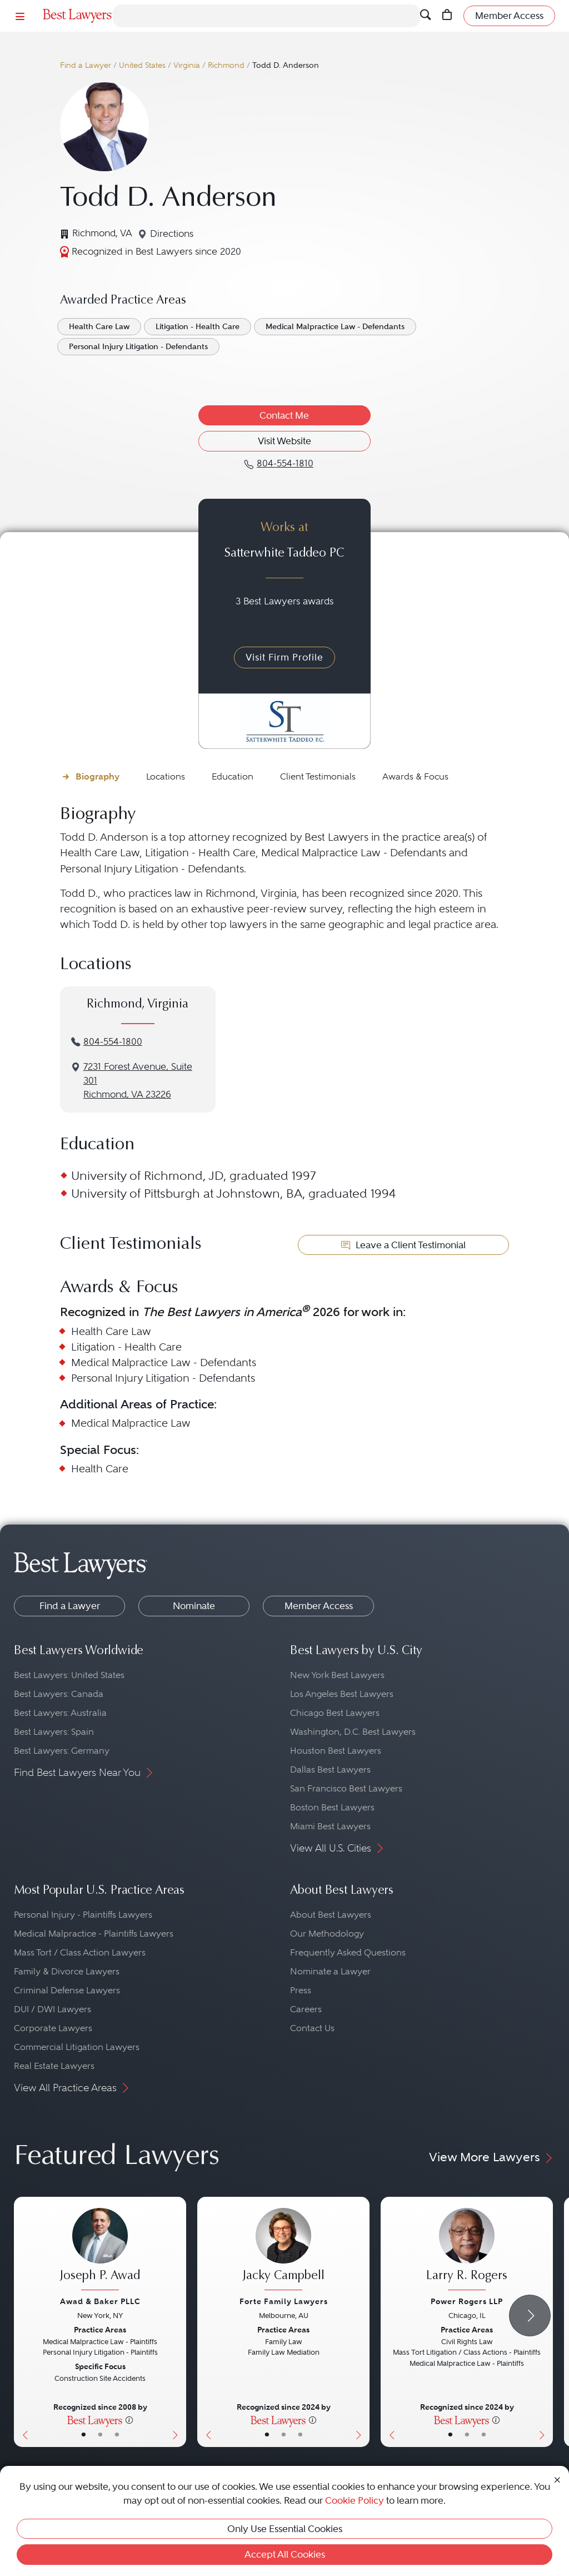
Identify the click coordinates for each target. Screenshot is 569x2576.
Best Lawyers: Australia (60, 1713)
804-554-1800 (112, 1041)
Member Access (318, 1605)
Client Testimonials (318, 776)
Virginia (186, 65)
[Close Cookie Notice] (557, 2479)
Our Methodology (327, 1933)
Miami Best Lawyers (330, 1826)
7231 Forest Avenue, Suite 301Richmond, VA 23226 (137, 1080)
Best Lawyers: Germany (61, 1750)
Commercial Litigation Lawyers (76, 2047)
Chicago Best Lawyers (335, 1713)
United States (142, 65)
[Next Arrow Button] (530, 2315)
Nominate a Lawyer (330, 1971)
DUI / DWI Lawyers (52, 2009)
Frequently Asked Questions (348, 1952)
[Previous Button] (22, 2322)
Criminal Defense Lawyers (67, 1990)
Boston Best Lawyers (332, 1807)
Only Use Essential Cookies (284, 2528)
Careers (306, 2009)
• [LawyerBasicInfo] (84, 2434)
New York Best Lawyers (337, 1675)
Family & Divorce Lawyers (66, 1971)
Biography (97, 776)
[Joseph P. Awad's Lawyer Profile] (100, 2250)
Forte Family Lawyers (283, 2301)
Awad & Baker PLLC (100, 2301)
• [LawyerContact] (117, 2434)
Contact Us (312, 2028)
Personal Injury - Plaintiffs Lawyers (83, 1914)
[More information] (129, 2420)
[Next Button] (177, 2322)
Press (300, 1990)
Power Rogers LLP (467, 2301)
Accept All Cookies (284, 2554)
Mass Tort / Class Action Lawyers (80, 1952)
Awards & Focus (415, 776)
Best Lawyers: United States (69, 1675)
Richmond (226, 65)
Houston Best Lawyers (335, 1750)
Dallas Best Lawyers (330, 1769)
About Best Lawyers (330, 1914)
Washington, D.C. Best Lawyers (353, 1731)
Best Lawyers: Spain (54, 1731)
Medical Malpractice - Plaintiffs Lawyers (93, 1933)
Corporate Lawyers (53, 2028)
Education (232, 776)
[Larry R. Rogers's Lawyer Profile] (467, 2250)
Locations (165, 776)
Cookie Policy (354, 2500)
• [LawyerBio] (100, 2434)
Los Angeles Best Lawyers (341, 1694)
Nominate (194, 1605)
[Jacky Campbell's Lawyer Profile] (283, 2250)
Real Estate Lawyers (54, 2066)
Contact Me (284, 415)
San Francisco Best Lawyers (346, 1788)
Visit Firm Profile (284, 657)
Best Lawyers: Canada (58, 1694)
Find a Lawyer (85, 65)
